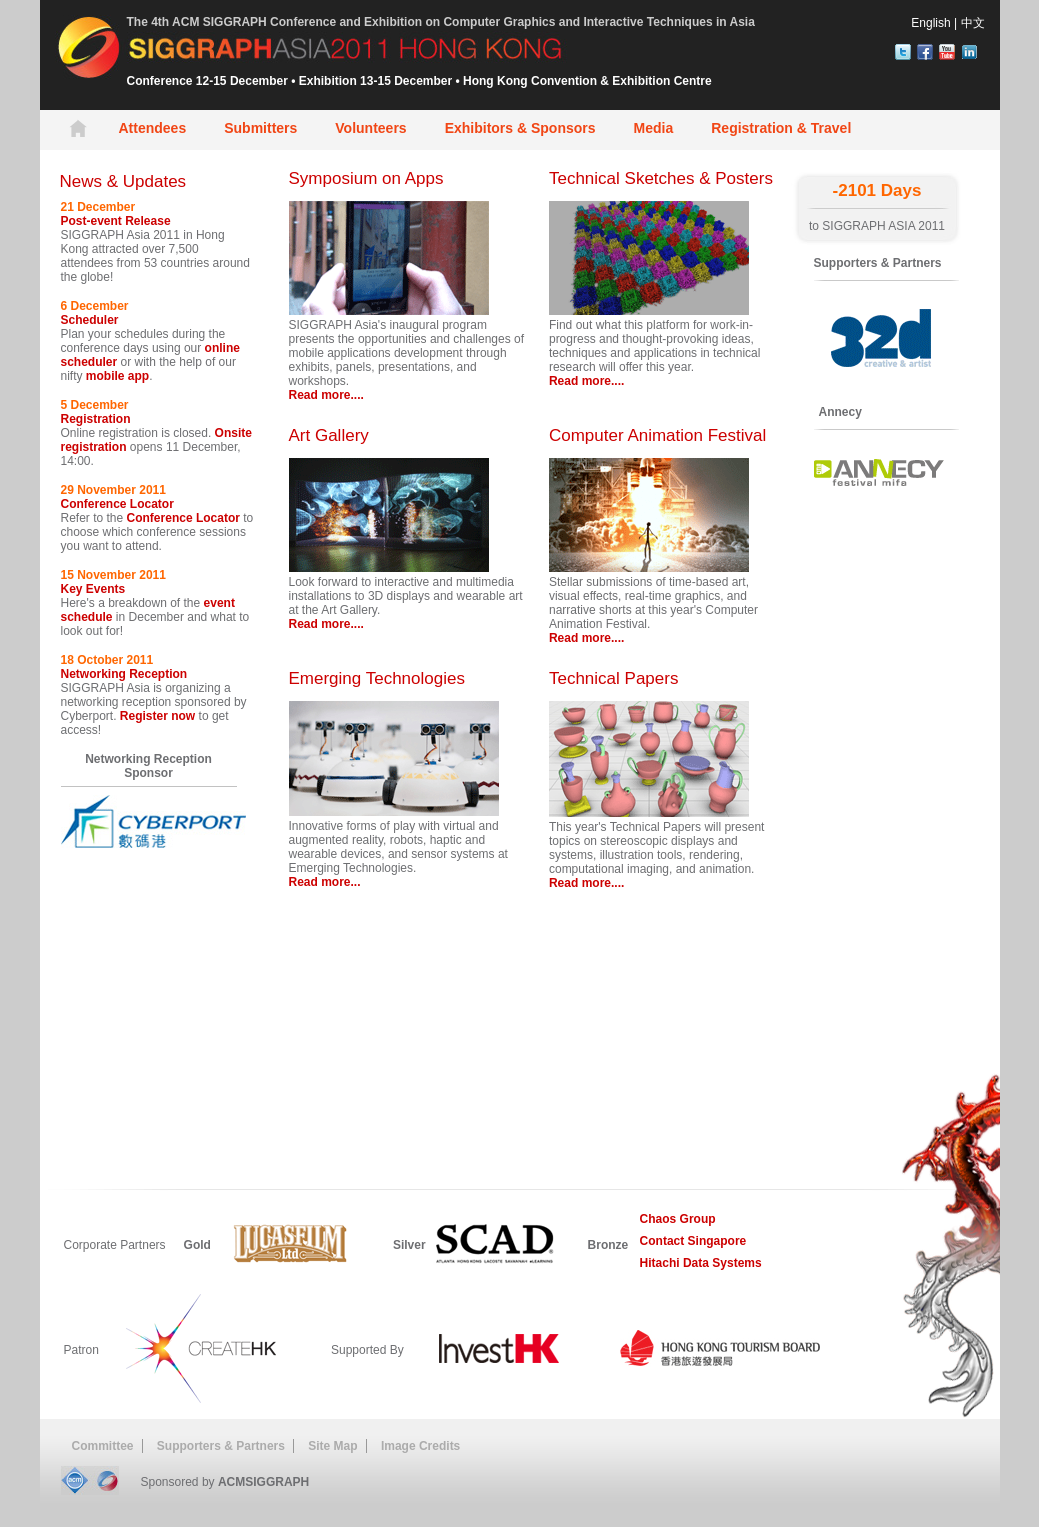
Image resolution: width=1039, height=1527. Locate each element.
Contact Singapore (693, 1241)
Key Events (93, 589)
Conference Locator (117, 504)
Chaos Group (678, 1219)
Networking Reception (124, 674)
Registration (96, 419)
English (930, 23)
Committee (103, 1446)
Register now (157, 716)
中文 (973, 23)
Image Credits (420, 1446)
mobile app (117, 376)
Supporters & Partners (221, 1446)
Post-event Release (116, 221)
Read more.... (326, 395)
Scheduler (90, 320)
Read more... (325, 882)
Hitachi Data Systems (701, 1263)
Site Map (332, 1446)
